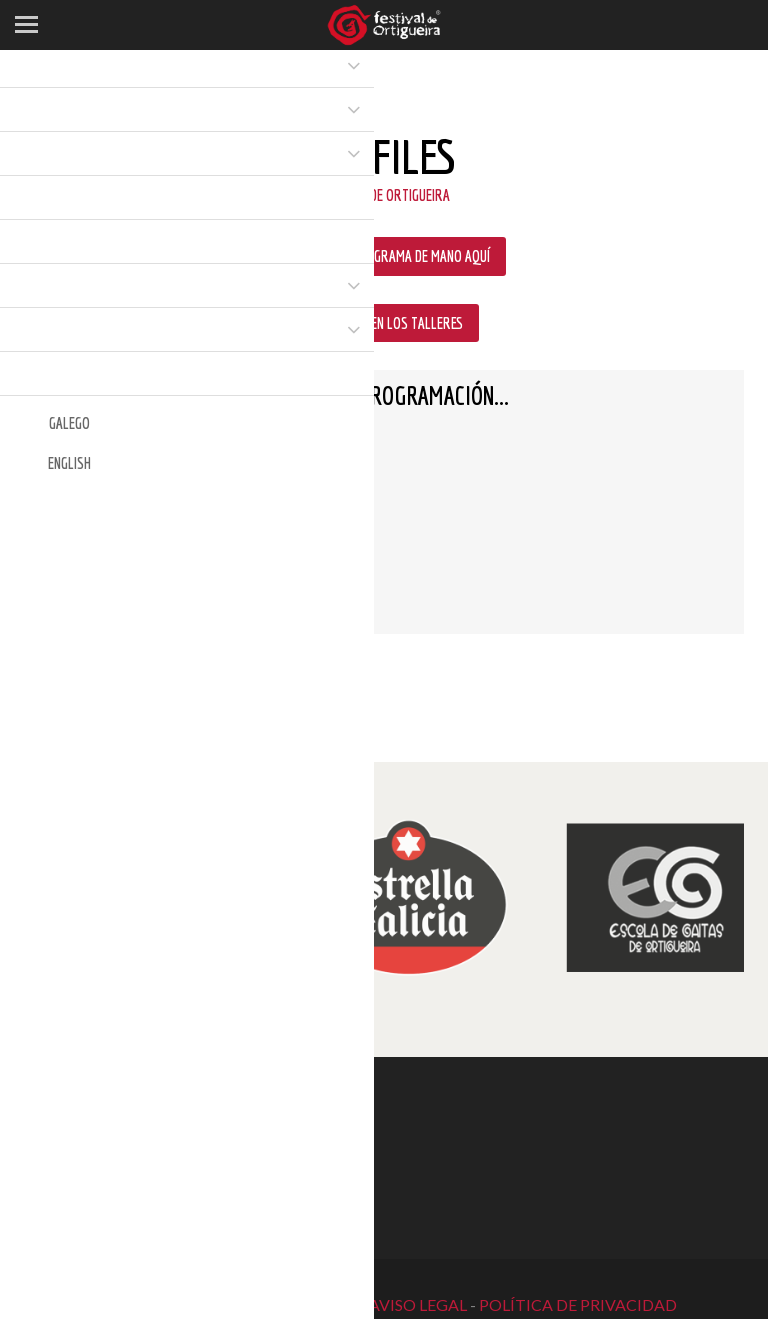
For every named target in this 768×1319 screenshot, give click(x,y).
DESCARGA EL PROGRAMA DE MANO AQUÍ (384, 256)
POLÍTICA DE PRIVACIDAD (578, 1304)
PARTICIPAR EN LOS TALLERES (384, 323)
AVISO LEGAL (418, 1304)
